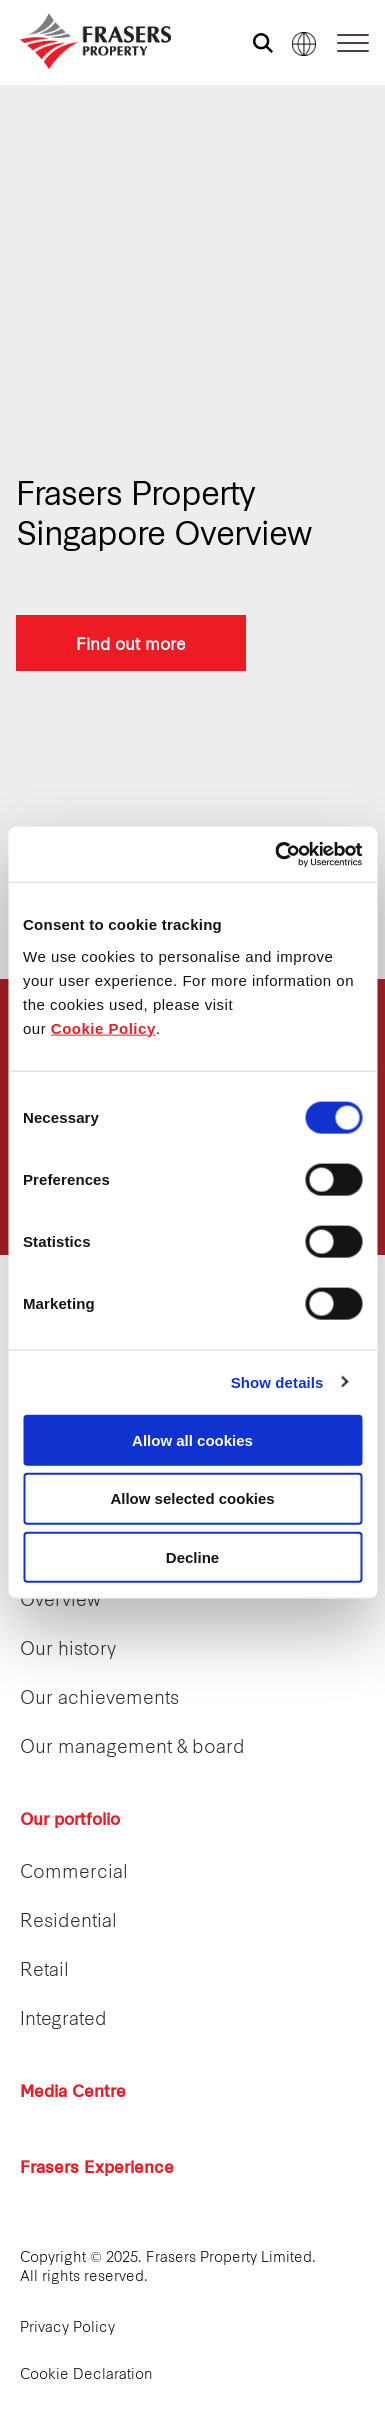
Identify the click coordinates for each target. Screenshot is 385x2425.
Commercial (74, 1873)
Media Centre (73, 2093)
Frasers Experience (97, 2169)
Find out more (131, 642)
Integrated (63, 2020)
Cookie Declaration (86, 2375)
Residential (68, 1922)
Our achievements (99, 1699)
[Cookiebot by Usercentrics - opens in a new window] (276, 854)
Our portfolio (70, 1821)
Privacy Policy (67, 2328)
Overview (60, 1601)
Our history (68, 1650)
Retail (44, 1971)
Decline (192, 1557)
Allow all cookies (192, 1439)
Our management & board (132, 1748)
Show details (277, 1382)
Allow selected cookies (192, 1498)
